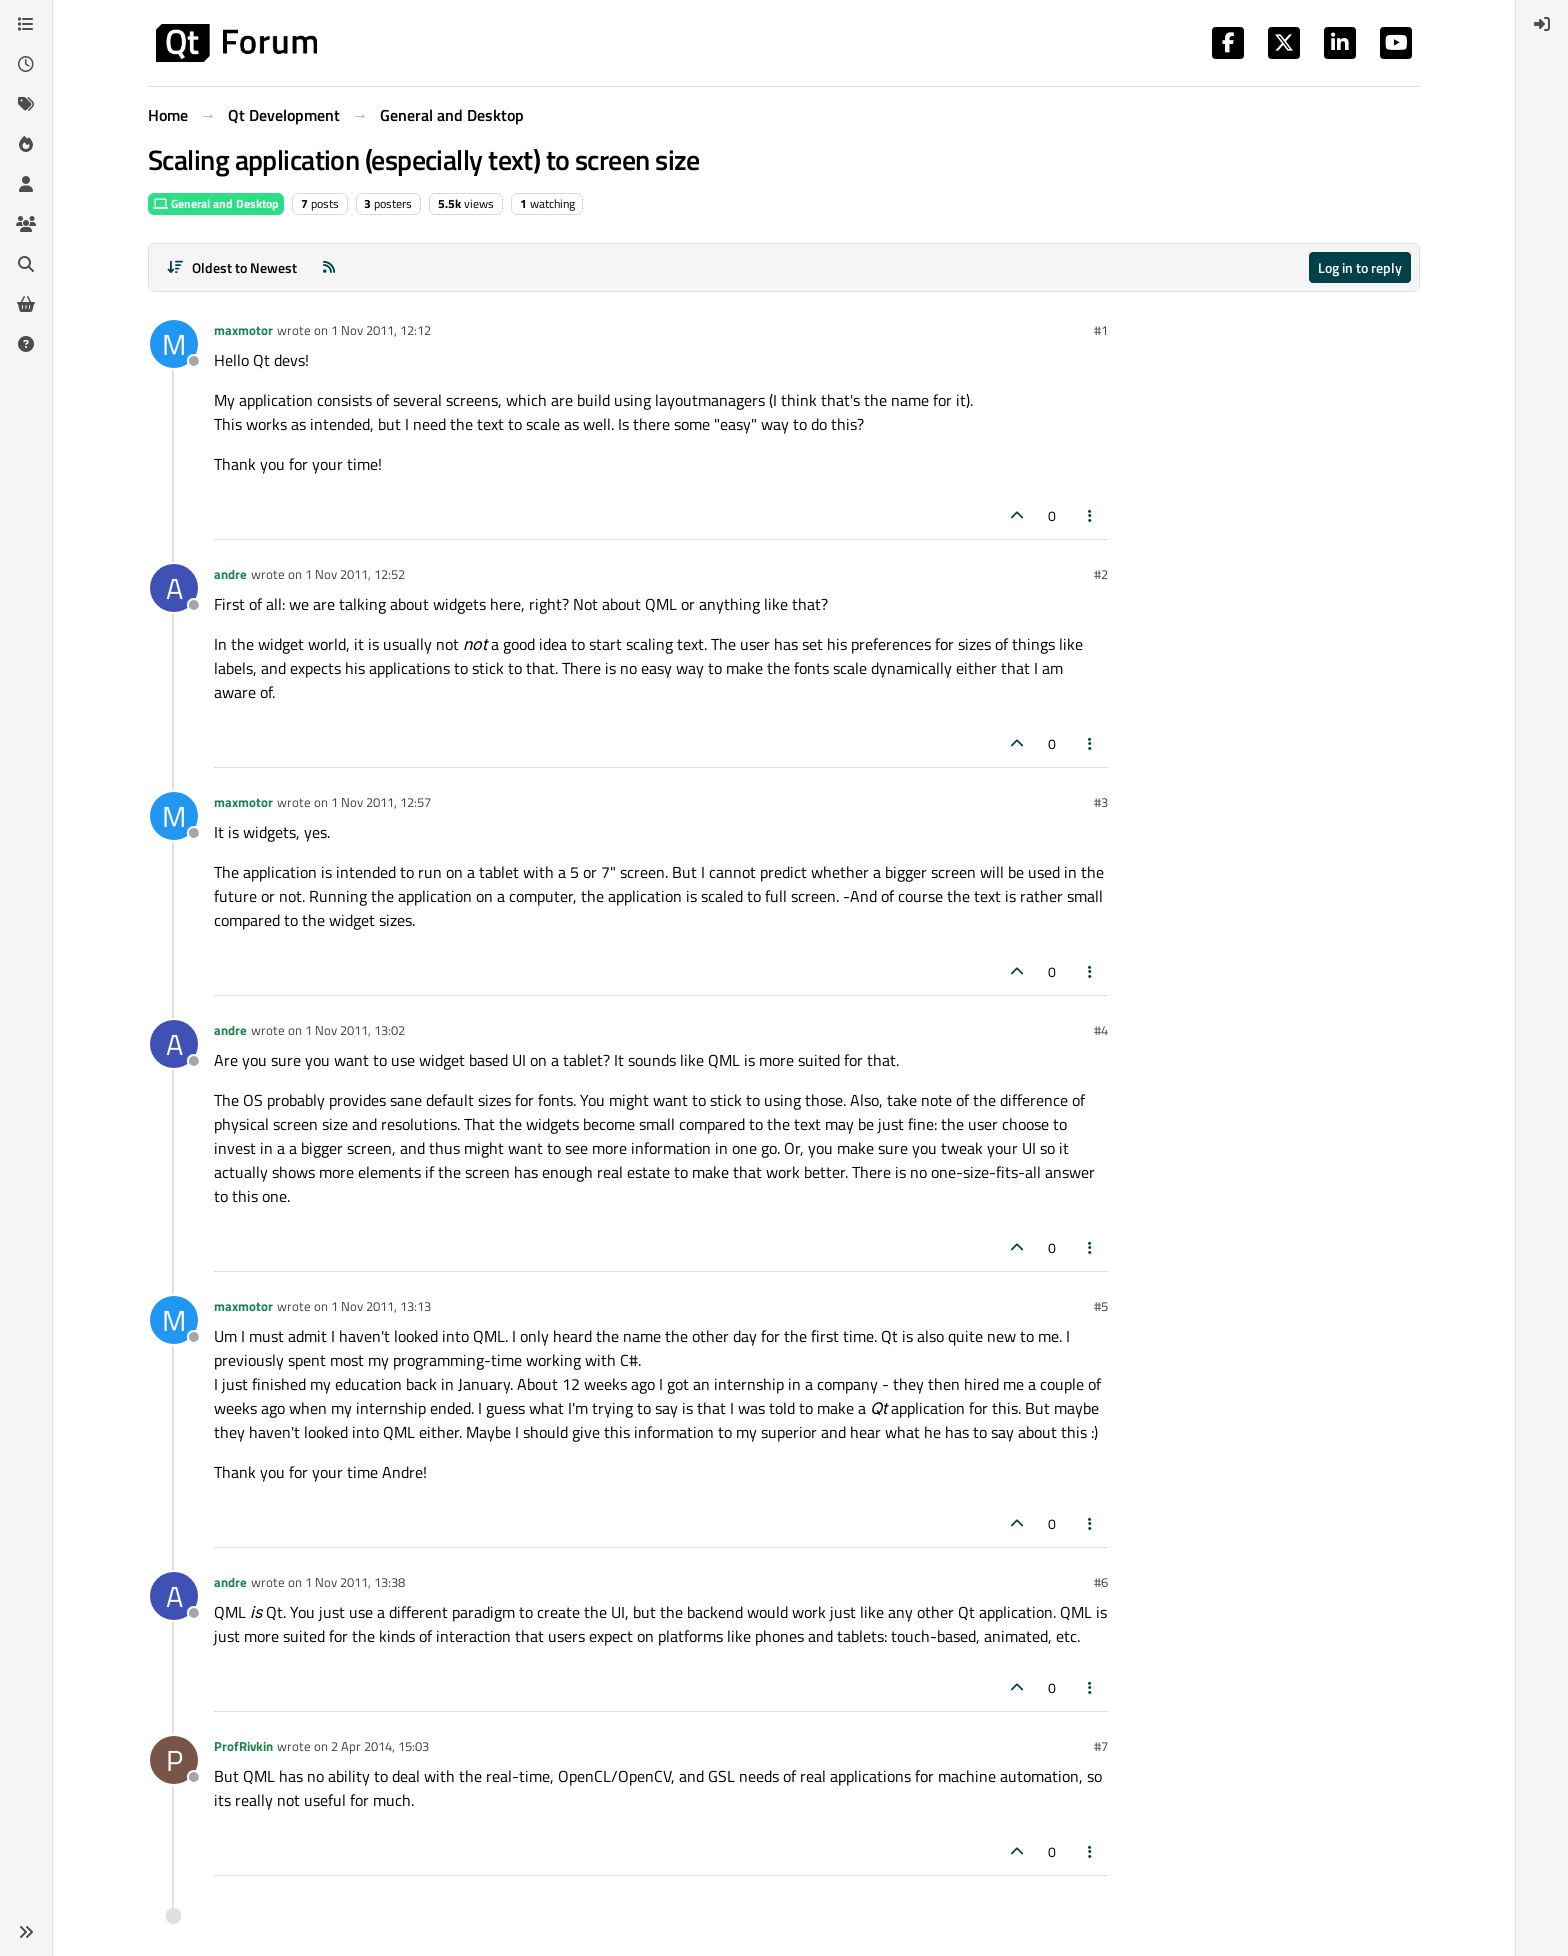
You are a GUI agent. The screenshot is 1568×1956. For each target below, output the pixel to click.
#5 (1101, 1306)
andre (230, 574)
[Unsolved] (26, 344)
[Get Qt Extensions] (26, 304)
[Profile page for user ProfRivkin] (174, 1760)
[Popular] (26, 144)
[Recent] (26, 64)
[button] (26, 1932)
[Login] (1542, 24)
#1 (1101, 330)
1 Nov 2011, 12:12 (381, 330)
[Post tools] (1091, 515)
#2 (1101, 574)
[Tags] (26, 104)
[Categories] (26, 24)
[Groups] (26, 224)
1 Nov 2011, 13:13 (381, 1306)
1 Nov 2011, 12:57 (381, 802)
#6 (1101, 1582)
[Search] (26, 264)
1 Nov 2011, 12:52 (355, 574)
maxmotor (243, 330)
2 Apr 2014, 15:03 (380, 1746)
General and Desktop (216, 203)
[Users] (26, 184)
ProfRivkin (243, 1746)
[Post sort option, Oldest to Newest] (231, 267)
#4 (1101, 1030)
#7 (1101, 1746)
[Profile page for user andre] (174, 588)
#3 (1101, 802)
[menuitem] (1542, 24)
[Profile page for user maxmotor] (174, 344)
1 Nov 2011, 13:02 (355, 1030)
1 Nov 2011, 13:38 (355, 1582)
